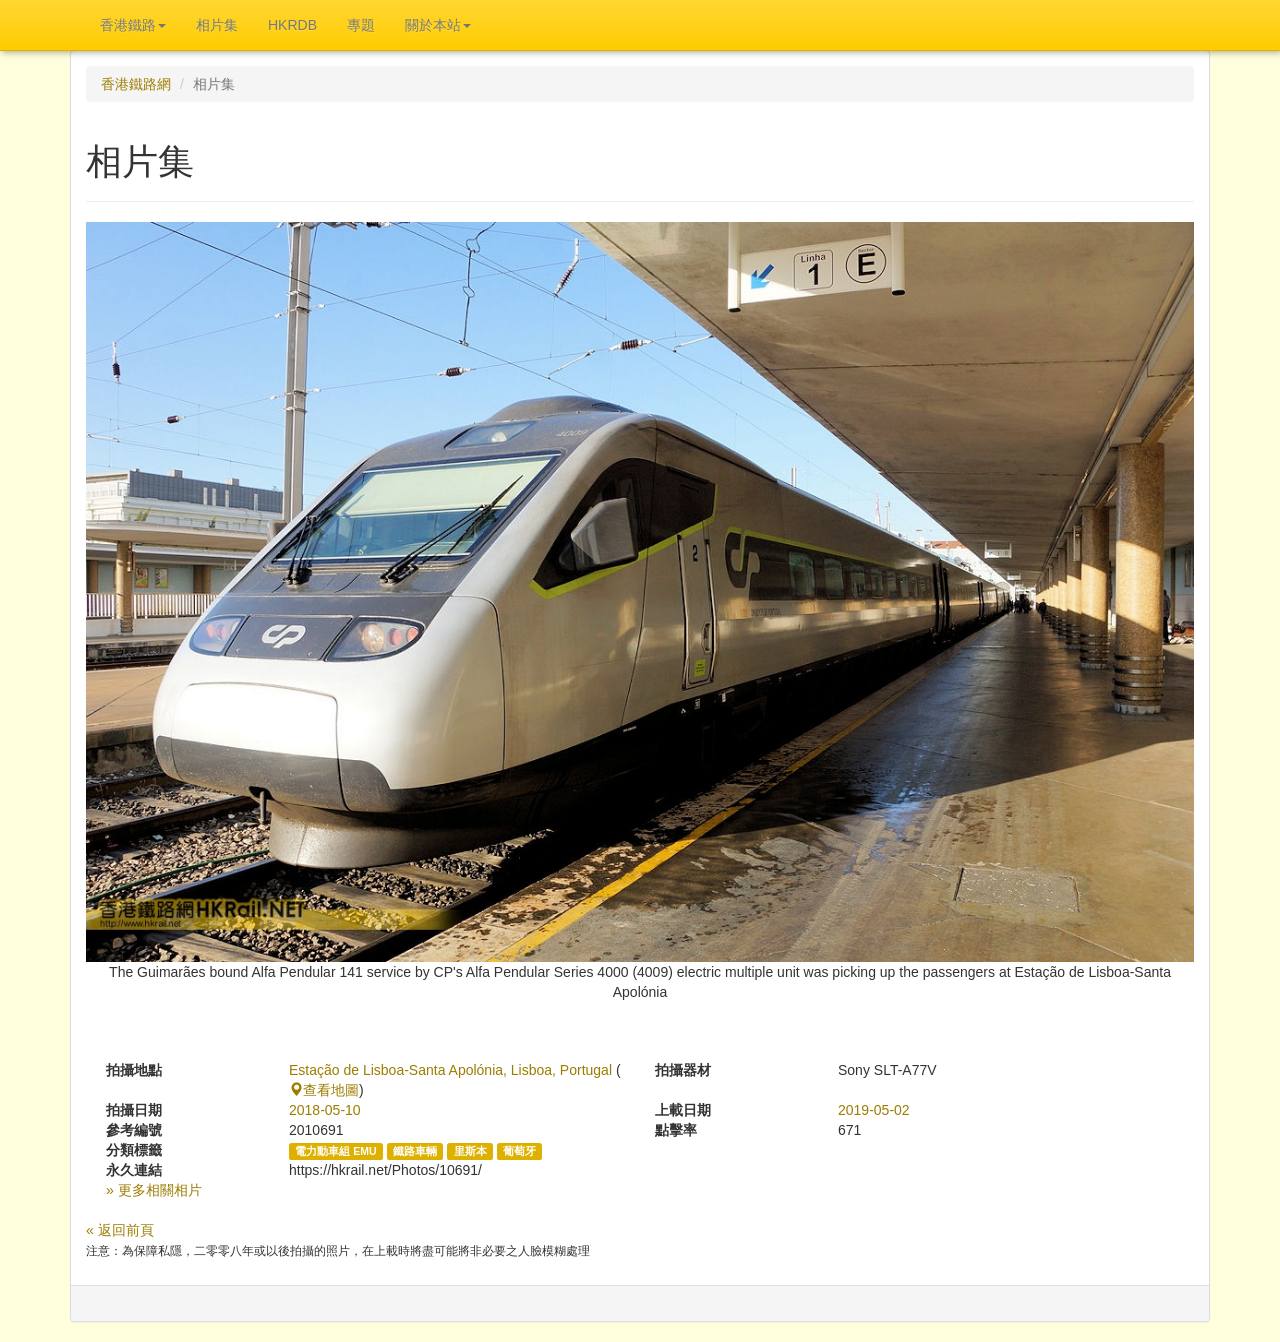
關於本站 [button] (438, 25)
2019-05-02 (874, 1110)
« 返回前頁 (120, 1230)
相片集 (217, 25)
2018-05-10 (325, 1110)
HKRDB (292, 25)
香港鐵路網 (136, 84)
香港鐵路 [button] (133, 25)
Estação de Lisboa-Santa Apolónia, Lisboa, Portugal (450, 1070)
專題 (361, 25)
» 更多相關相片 (154, 1190)
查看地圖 (324, 1090)
